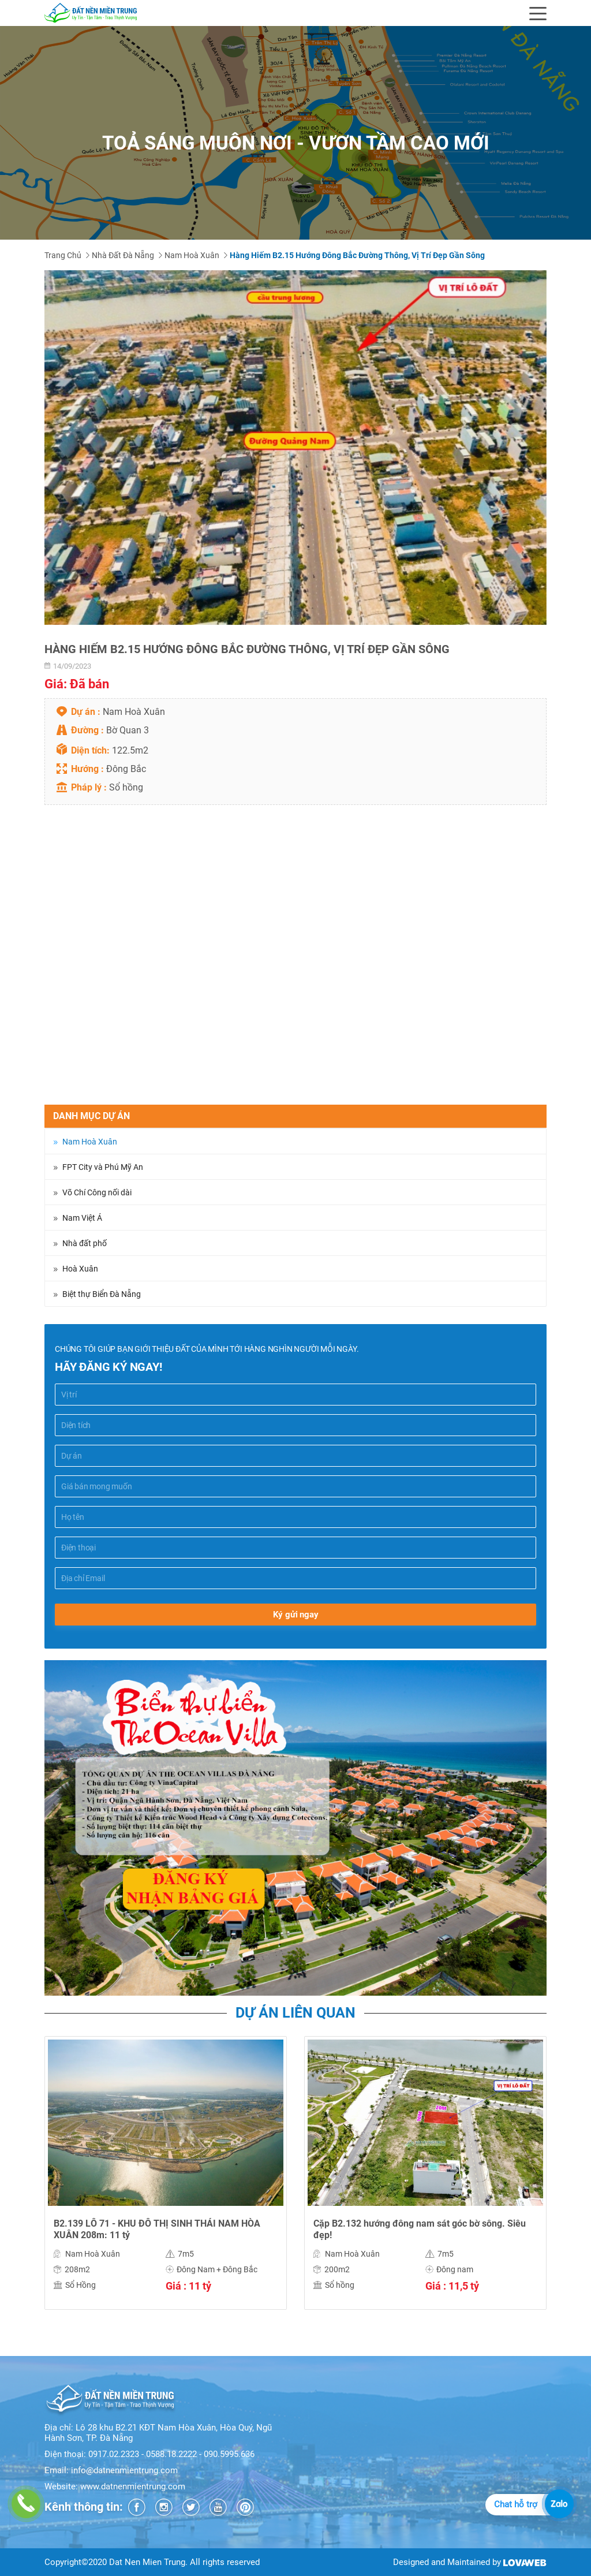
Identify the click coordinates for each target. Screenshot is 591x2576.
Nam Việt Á (82, 1217)
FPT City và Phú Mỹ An (102, 1167)
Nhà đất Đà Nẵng (123, 255)
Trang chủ (62, 255)
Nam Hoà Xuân (191, 255)
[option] (295, 447)
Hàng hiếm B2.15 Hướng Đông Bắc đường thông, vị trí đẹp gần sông (357, 255)
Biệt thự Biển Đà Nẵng (101, 1294)
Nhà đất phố (84, 1243)
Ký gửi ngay (296, 1614)
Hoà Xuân (80, 1268)
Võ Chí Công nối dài (97, 1192)
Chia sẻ (59, 1098)
